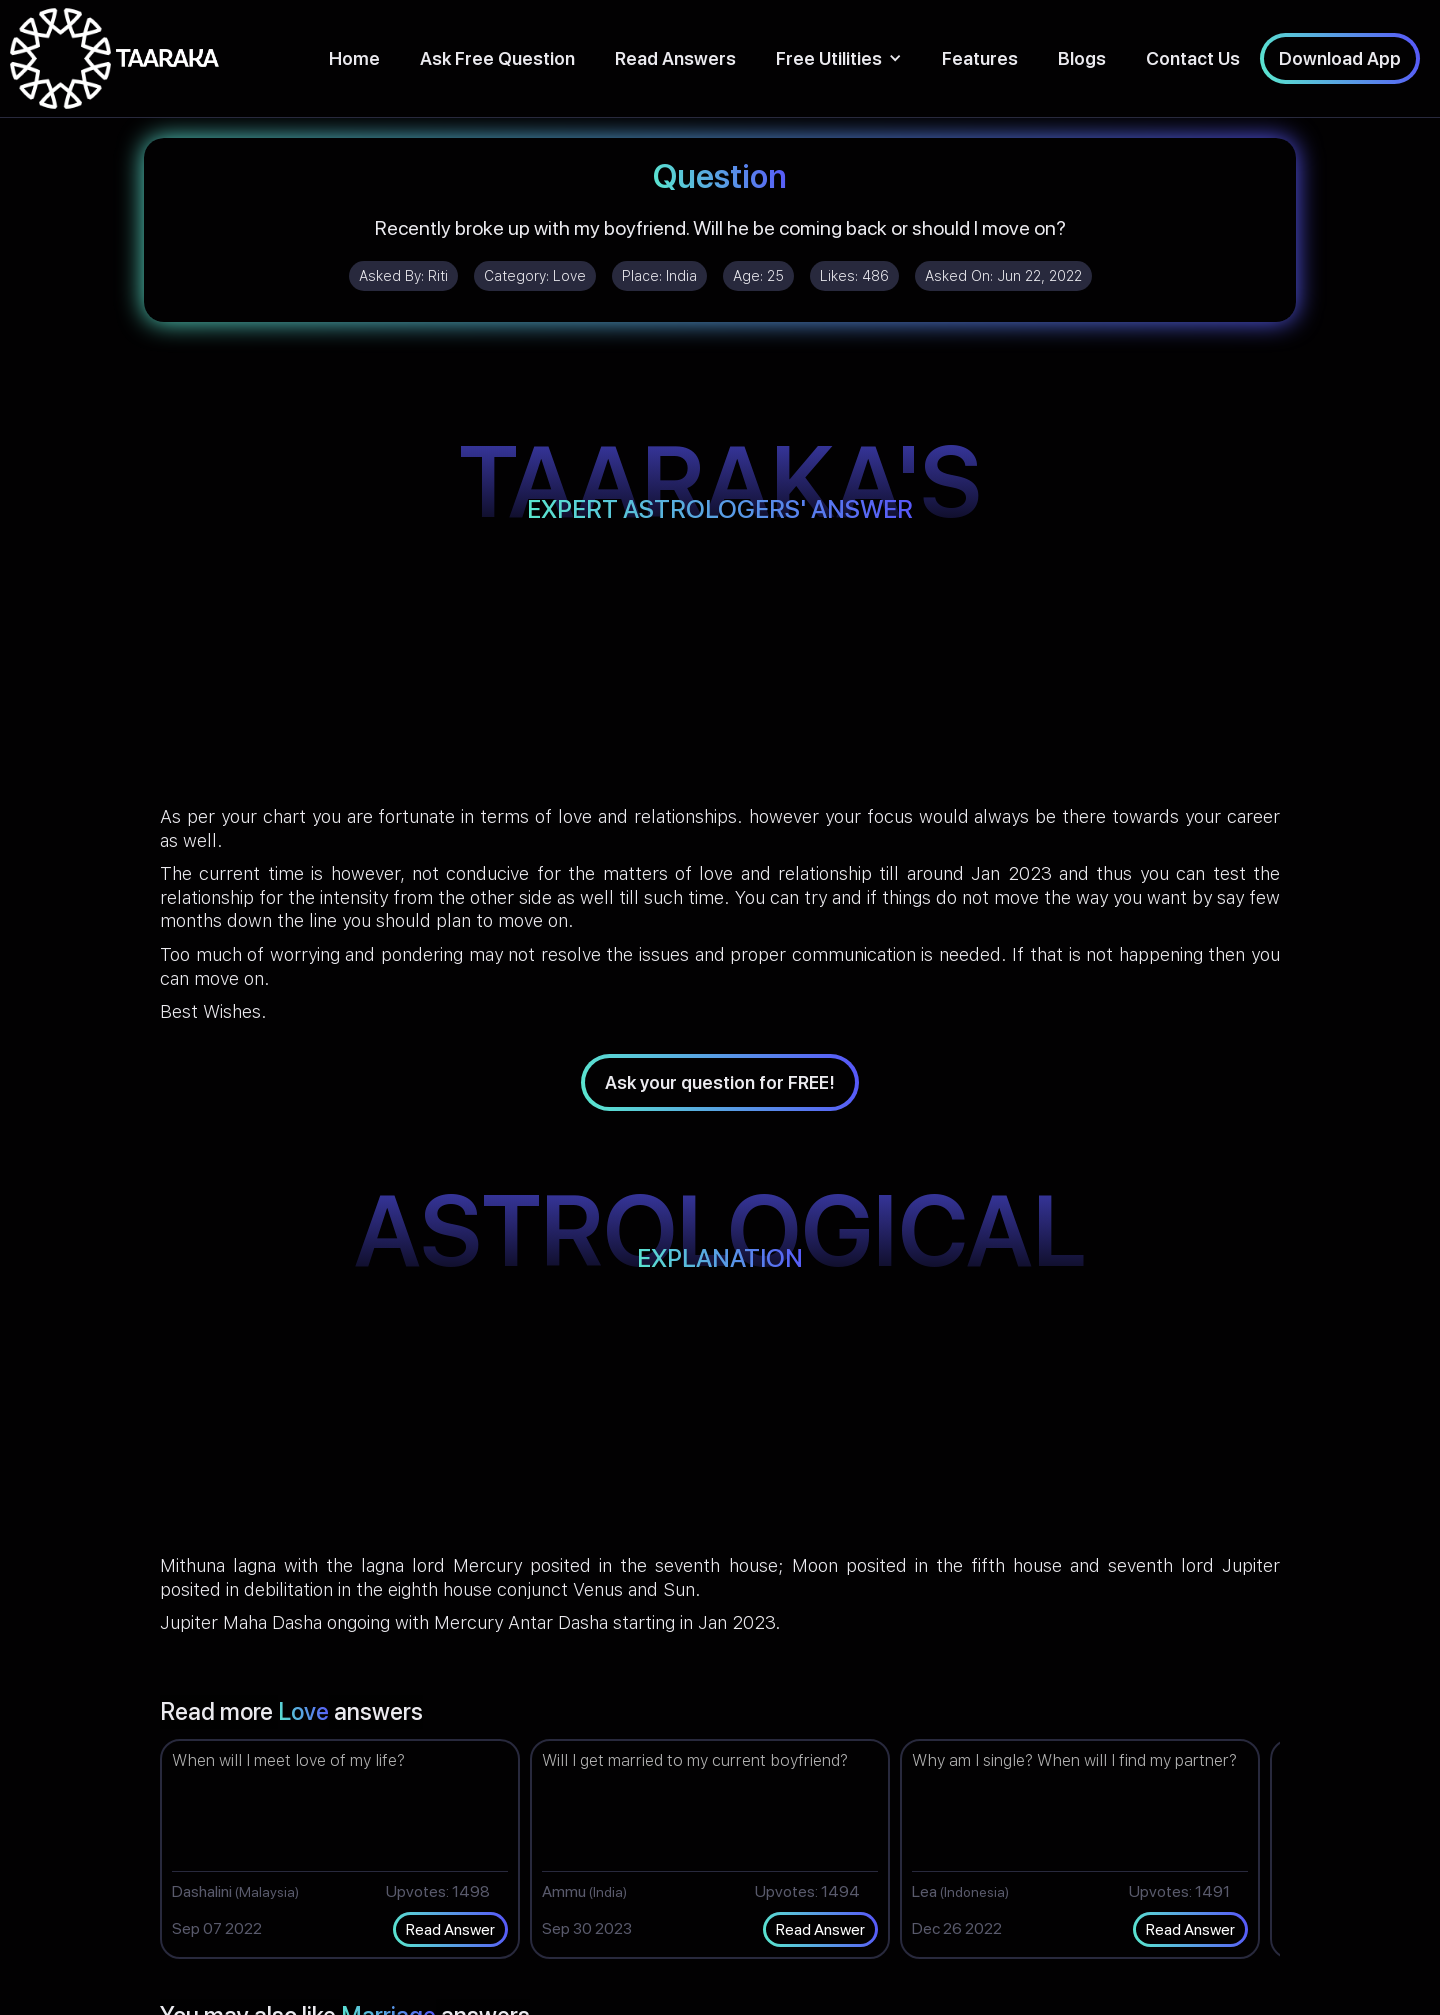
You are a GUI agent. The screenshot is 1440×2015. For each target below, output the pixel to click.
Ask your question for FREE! (720, 1082)
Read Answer (450, 1929)
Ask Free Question (497, 58)
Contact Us (1193, 58)
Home (354, 58)
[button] (839, 58)
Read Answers (675, 58)
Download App (1340, 58)
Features (980, 58)
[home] (114, 58)
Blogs (1082, 58)
